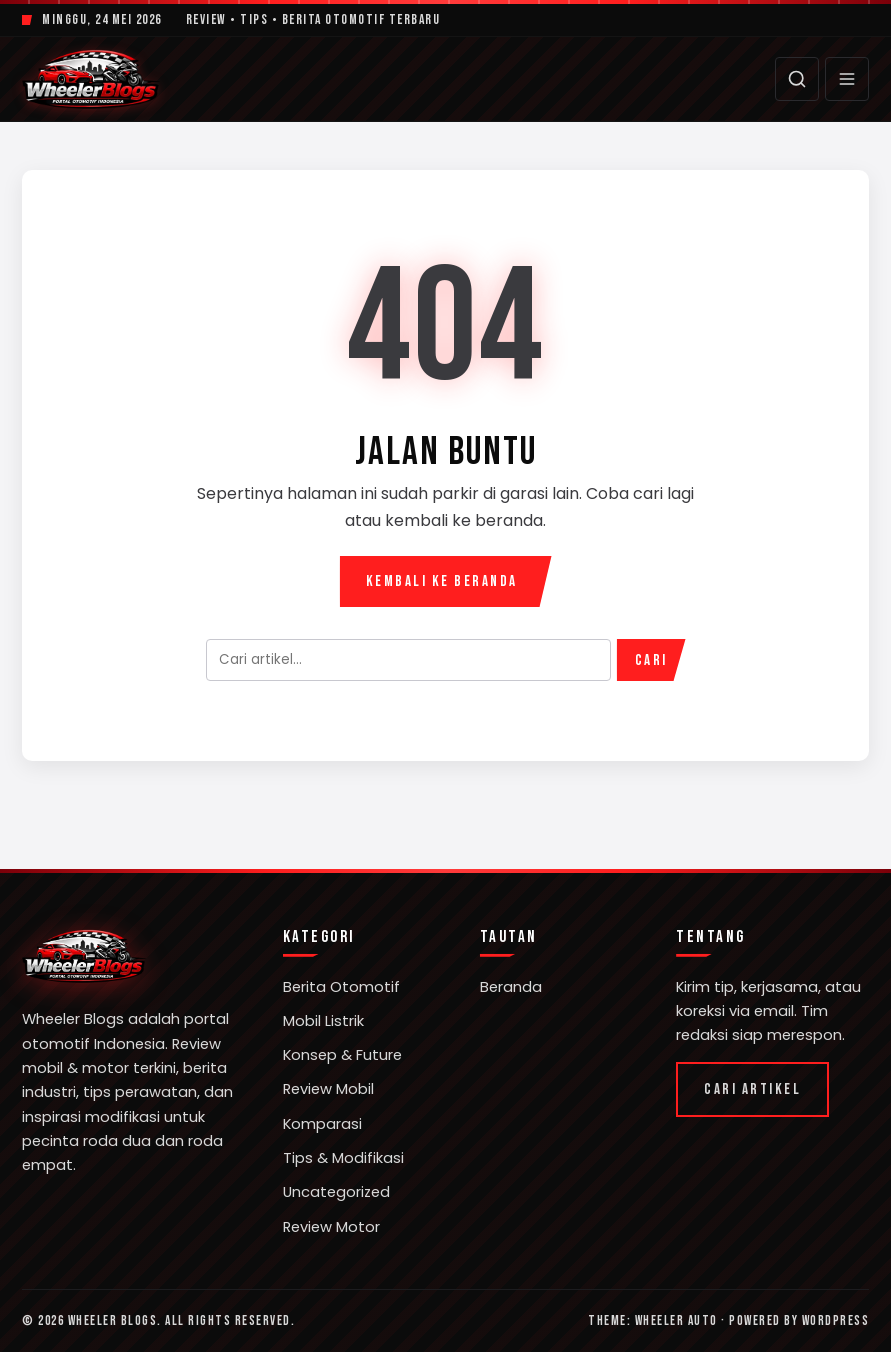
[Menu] (847, 79)
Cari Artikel (752, 1089)
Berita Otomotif (341, 987)
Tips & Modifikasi (343, 1158)
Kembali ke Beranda (442, 581)
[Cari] (797, 79)
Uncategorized (336, 1192)
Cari (651, 660)
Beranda (511, 987)
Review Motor (331, 1227)
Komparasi (322, 1124)
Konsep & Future (342, 1055)
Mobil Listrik (323, 1021)
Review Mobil (328, 1089)
